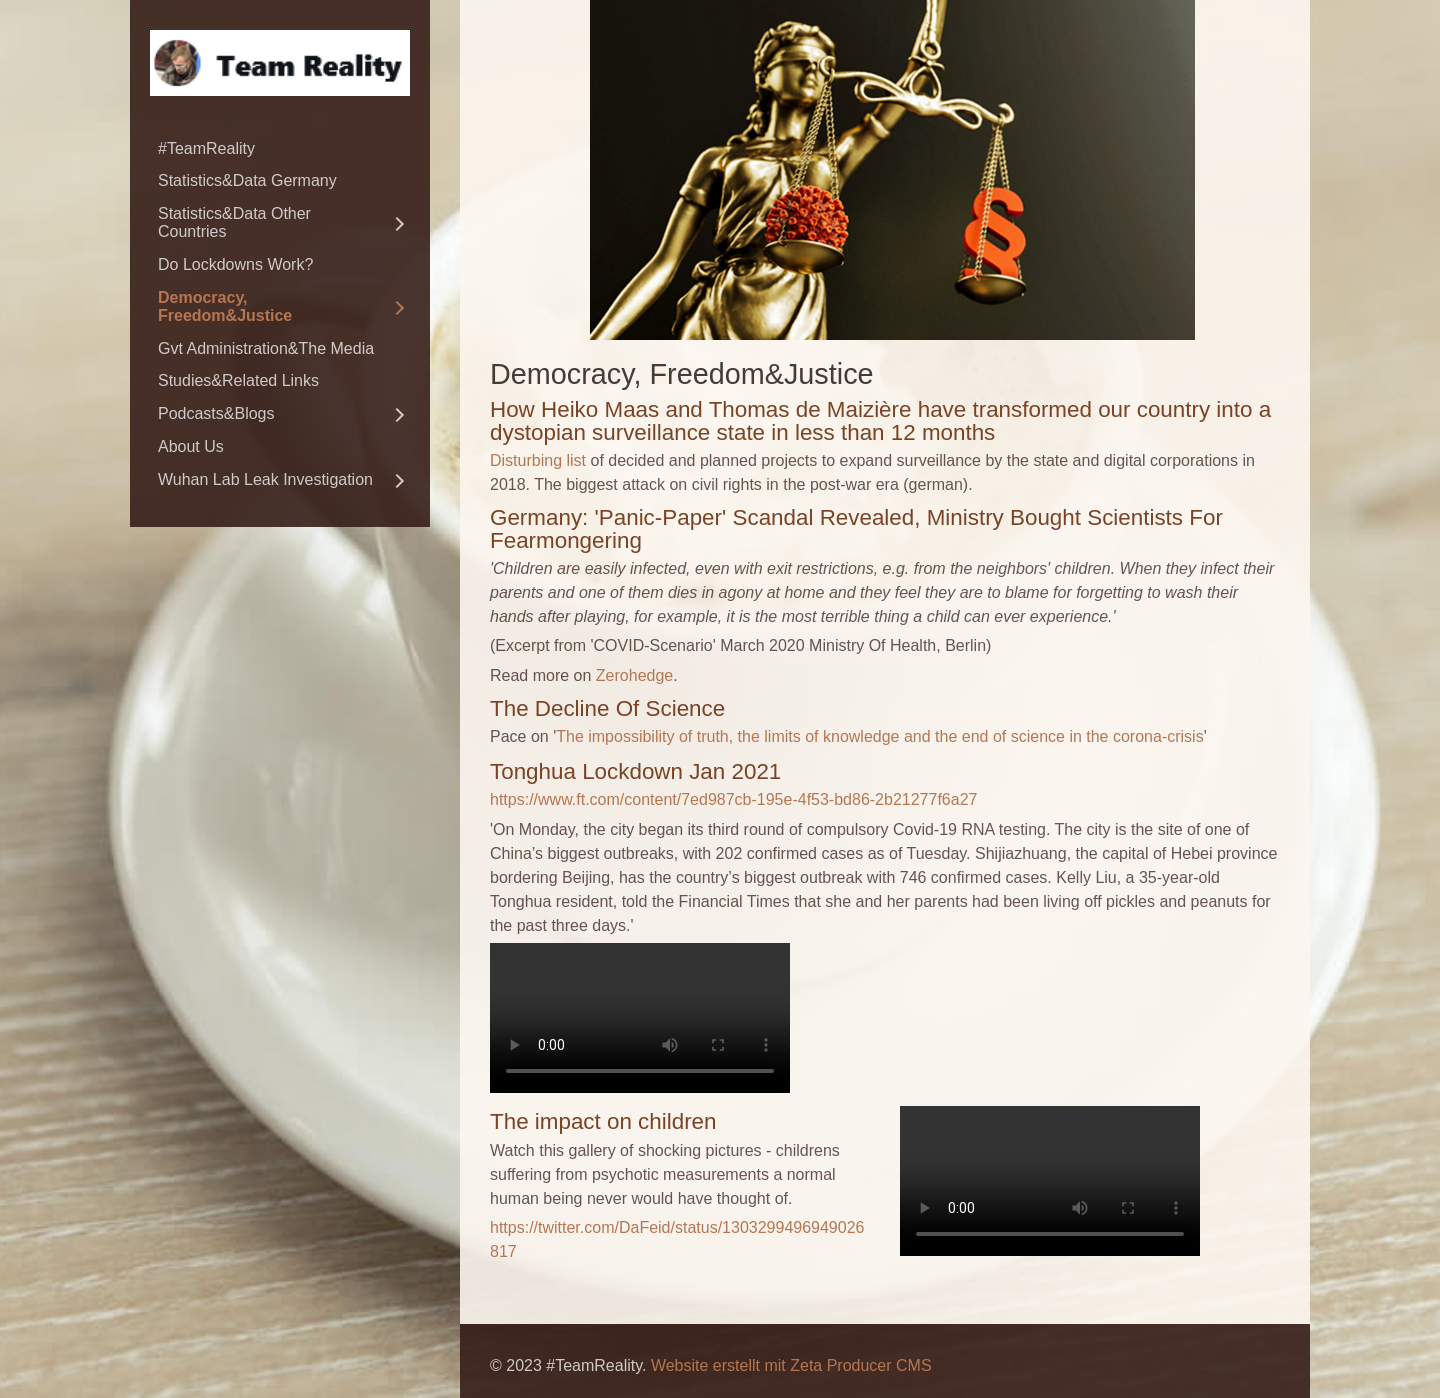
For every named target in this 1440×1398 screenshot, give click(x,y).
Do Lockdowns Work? (235, 264)
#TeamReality (206, 148)
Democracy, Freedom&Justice (225, 306)
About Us (191, 446)
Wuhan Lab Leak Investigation (265, 479)
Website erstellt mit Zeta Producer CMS (791, 1365)
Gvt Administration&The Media (266, 348)
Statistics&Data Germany (247, 180)
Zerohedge (634, 675)
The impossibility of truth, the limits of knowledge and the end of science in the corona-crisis (879, 736)
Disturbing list (538, 460)
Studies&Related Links (238, 380)
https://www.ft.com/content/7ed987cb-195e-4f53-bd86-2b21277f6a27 (733, 799)
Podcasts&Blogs (216, 413)
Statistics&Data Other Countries (234, 222)
